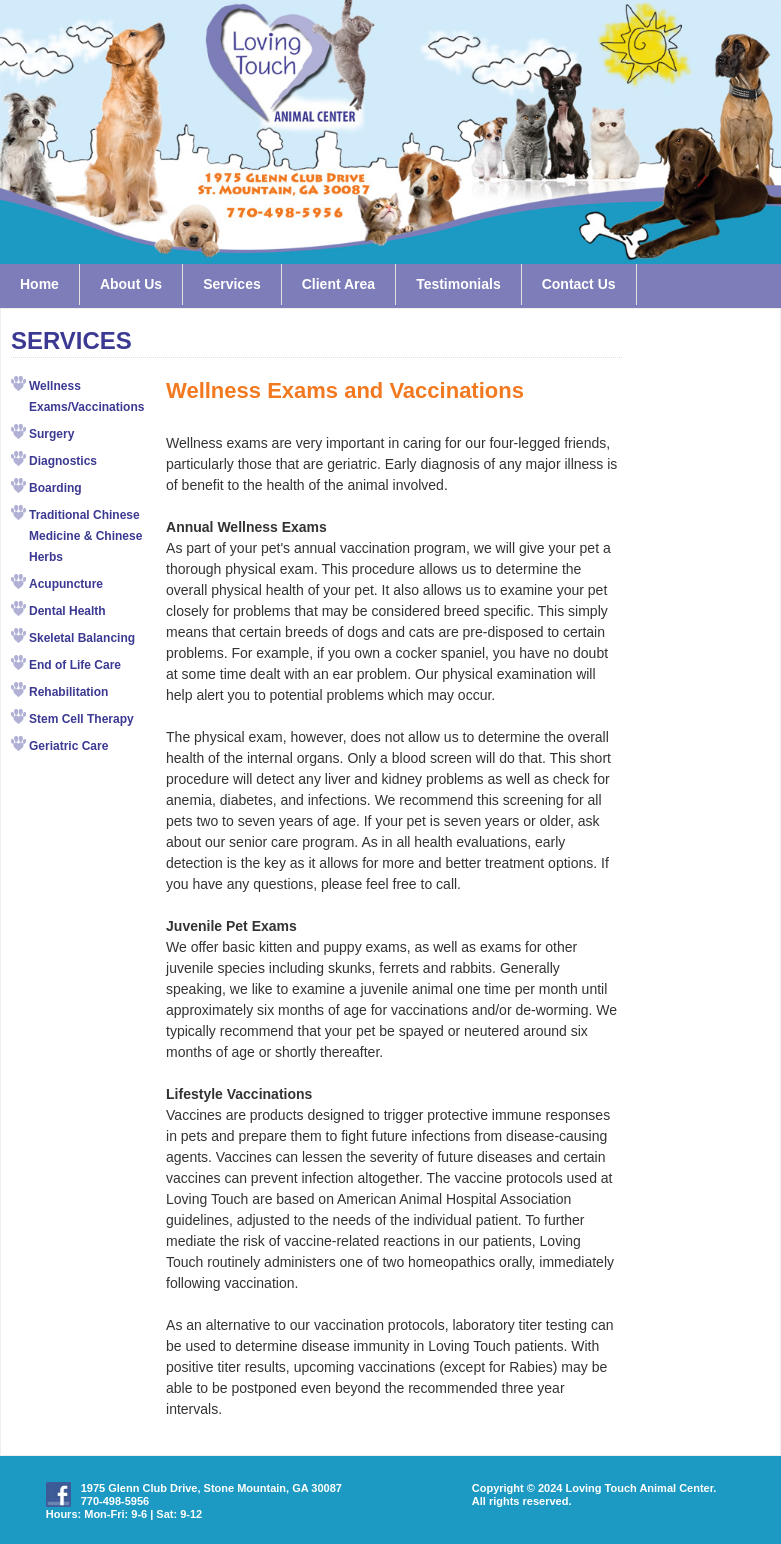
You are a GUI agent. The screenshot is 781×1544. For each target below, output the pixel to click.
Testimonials (458, 284)
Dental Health (67, 611)
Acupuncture (66, 584)
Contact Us (579, 284)
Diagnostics (63, 461)
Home (39, 284)
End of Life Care (75, 665)
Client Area (338, 284)
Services (232, 284)
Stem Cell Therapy (81, 719)
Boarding (55, 488)
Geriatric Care (68, 746)
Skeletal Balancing (82, 638)
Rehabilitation (68, 692)
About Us (131, 284)
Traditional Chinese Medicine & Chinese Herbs (85, 536)
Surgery (51, 434)
